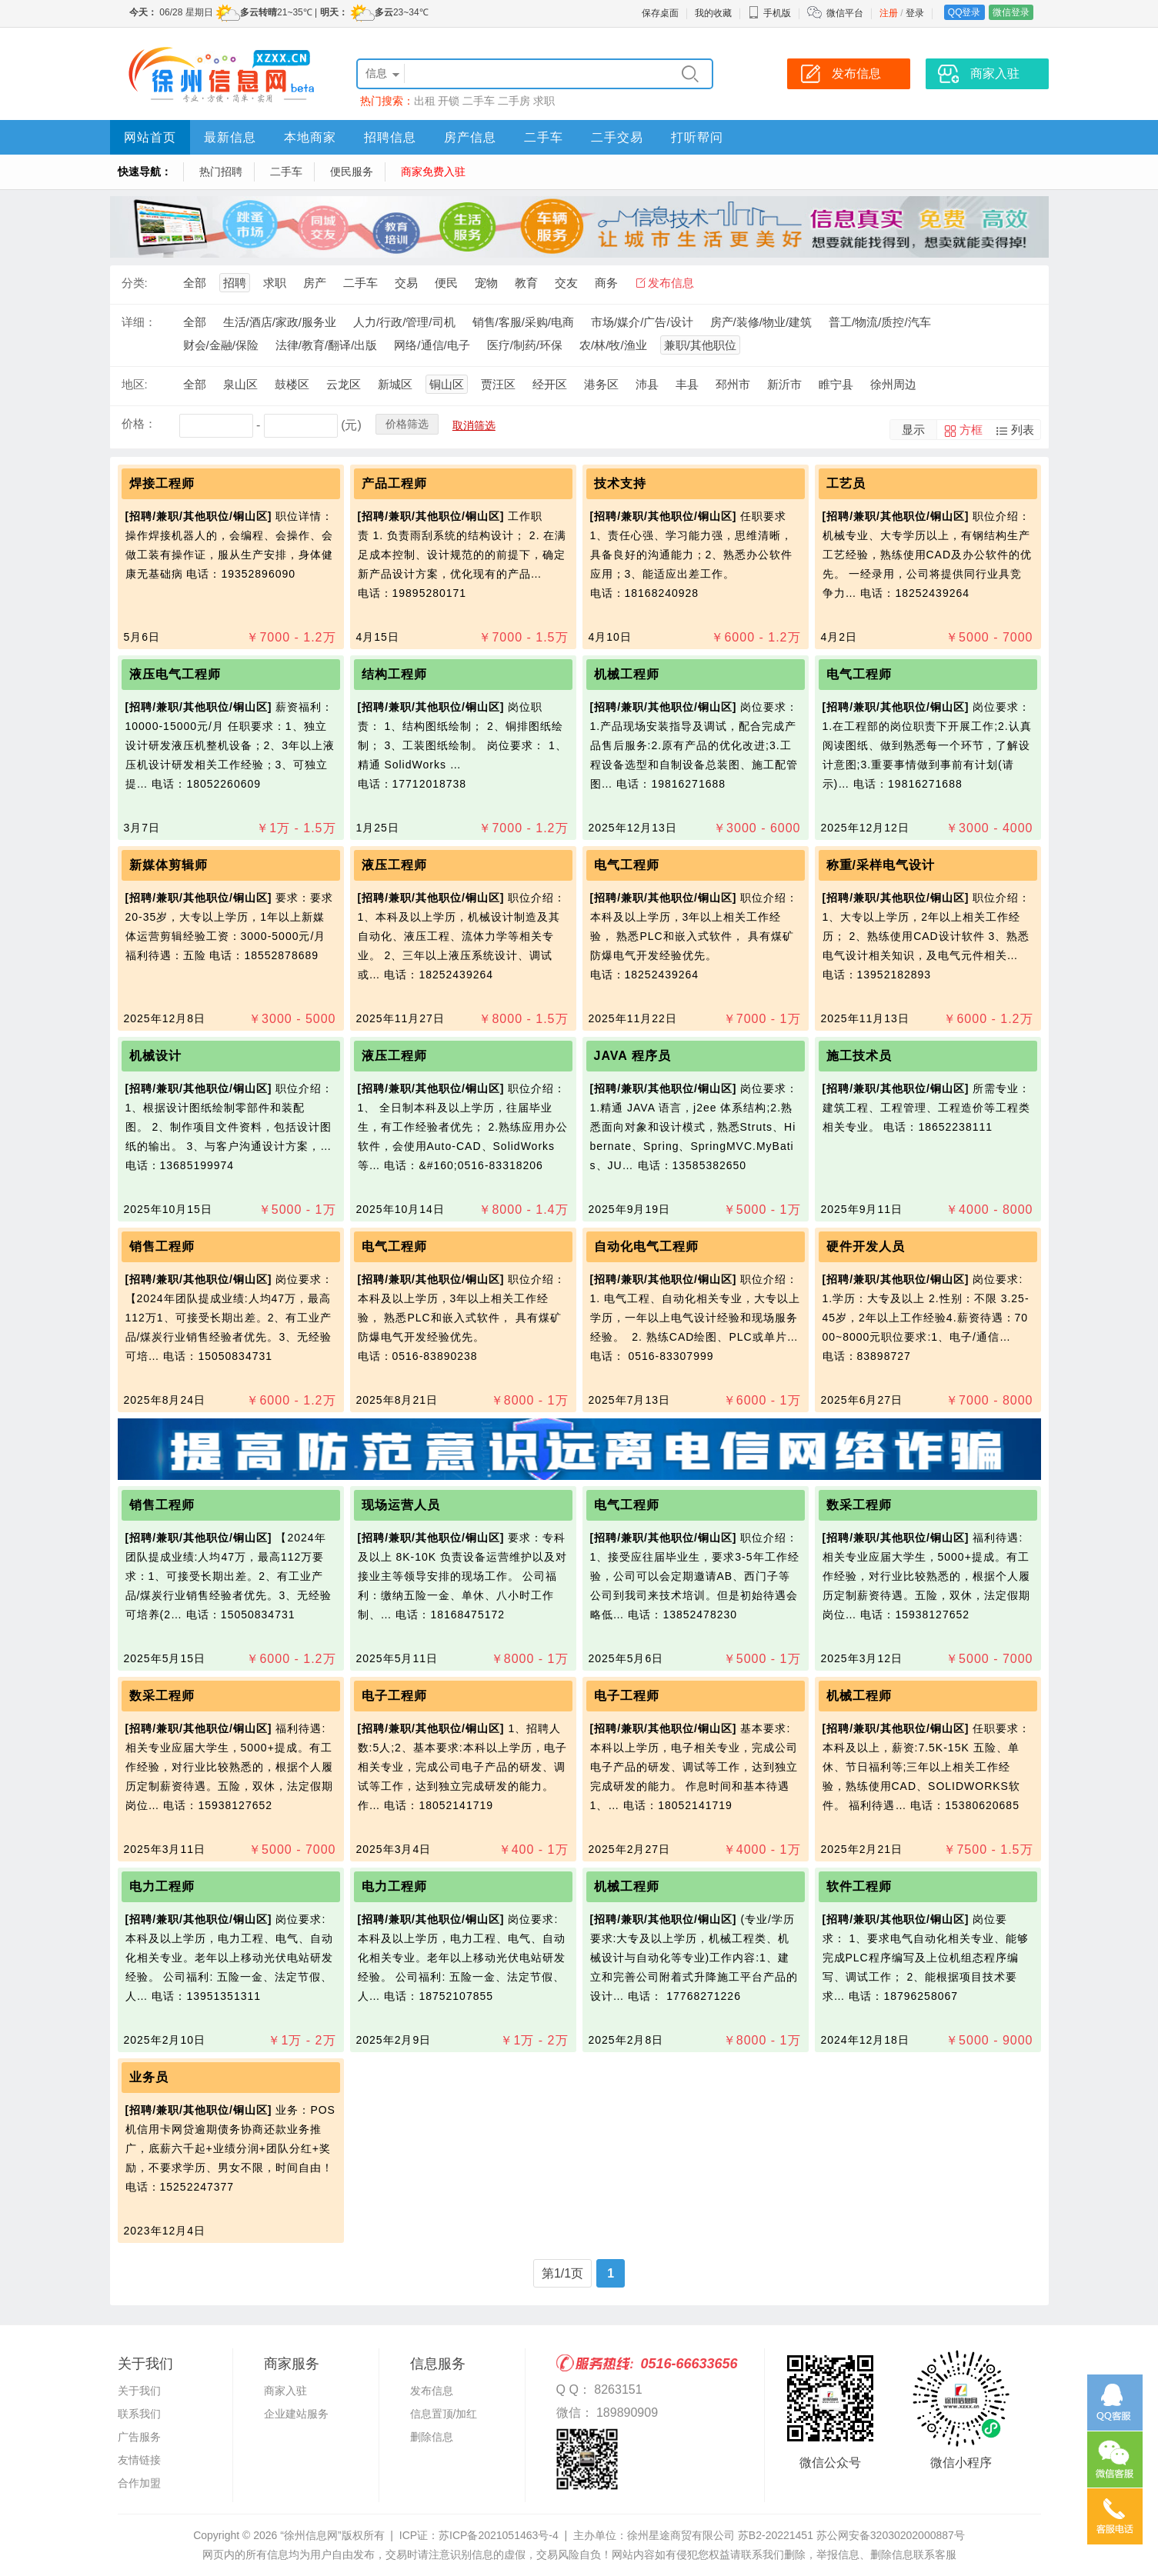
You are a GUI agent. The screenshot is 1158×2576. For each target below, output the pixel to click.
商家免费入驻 (433, 171)
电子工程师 (394, 1695)
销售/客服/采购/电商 (523, 321)
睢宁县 (836, 384)
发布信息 (671, 282)
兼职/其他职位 (700, 345)
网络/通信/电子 (431, 345)
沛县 (647, 384)
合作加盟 (139, 2483)
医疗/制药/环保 (524, 345)
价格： (139, 423)
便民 (446, 282)
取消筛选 (474, 425)
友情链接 (139, 2460)
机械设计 (155, 1055)
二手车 (478, 101)
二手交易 (617, 137)
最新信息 (230, 137)
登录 (915, 13)
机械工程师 (626, 674)
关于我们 (139, 2390)
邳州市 (733, 384)
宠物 (486, 282)
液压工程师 (394, 864)
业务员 (149, 2077)
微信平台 (844, 13)
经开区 (549, 384)
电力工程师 (164, 1886)
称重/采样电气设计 (880, 864)
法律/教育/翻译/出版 (326, 345)
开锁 (448, 101)
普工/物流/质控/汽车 (880, 321)
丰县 (687, 384)
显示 (913, 429)
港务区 (601, 384)
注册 (888, 13)
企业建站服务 (296, 2414)
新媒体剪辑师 (168, 864)
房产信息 (470, 137)
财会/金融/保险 (221, 345)
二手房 (514, 101)
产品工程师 (394, 483)
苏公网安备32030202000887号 (890, 2535)
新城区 (395, 384)
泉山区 (240, 384)
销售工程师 (166, 1246)
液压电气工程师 (175, 674)
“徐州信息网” (310, 2535)
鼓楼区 (292, 384)
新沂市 (784, 384)
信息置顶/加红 (444, 2414)
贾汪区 (498, 384)
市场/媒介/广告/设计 (642, 321)
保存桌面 (660, 13)
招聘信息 (390, 137)
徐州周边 (893, 384)
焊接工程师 (162, 483)
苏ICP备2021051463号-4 (499, 2535)
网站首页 (150, 137)
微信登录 (1011, 12)
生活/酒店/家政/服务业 (280, 321)
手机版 (769, 13)
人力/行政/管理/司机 (404, 321)
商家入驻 (285, 2390)
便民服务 (351, 171)
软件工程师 (859, 1886)
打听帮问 (697, 137)
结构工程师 (394, 674)
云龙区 (343, 384)
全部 (194, 282)
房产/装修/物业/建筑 (761, 321)
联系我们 (139, 2414)
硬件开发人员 (865, 1246)
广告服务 (139, 2437)
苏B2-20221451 (775, 2535)
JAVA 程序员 (632, 1055)
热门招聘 (220, 171)
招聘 (234, 282)
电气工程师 (859, 674)
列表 (1022, 429)
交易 (406, 282)
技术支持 (620, 483)
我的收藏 (713, 13)
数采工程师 (859, 1504)
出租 (425, 101)
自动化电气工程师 (646, 1246)
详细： (139, 321)
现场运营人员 (401, 1504)
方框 (971, 429)
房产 (314, 282)
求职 (544, 101)
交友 (566, 282)
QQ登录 (964, 12)
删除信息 (431, 2437)
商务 (606, 282)
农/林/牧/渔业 (613, 345)
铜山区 (446, 384)
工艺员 (846, 483)
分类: (135, 282)
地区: (135, 384)
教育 (526, 282)
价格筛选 (407, 424)
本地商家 (310, 137)
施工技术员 (859, 1055)
